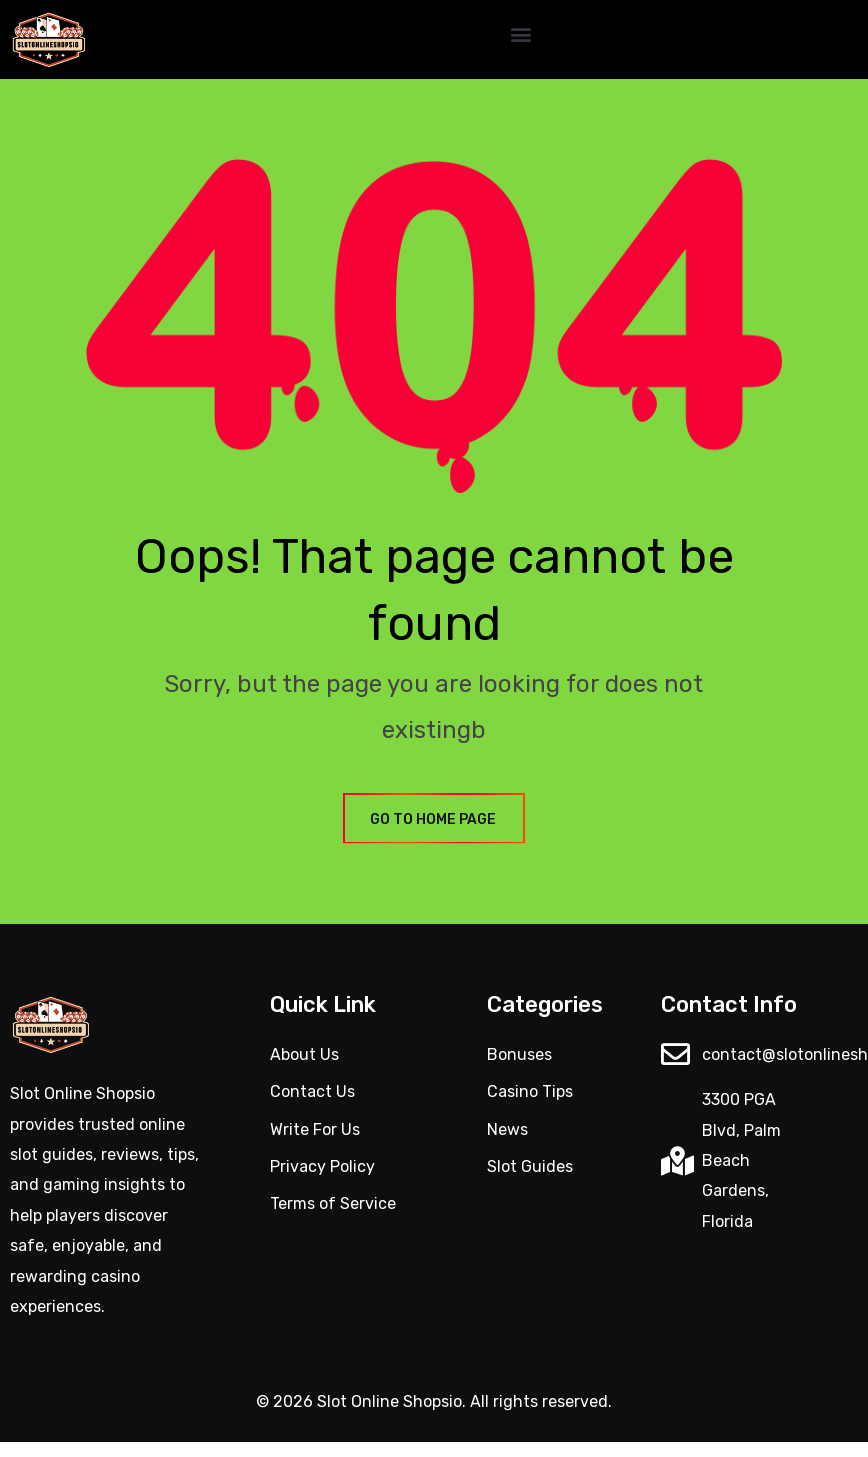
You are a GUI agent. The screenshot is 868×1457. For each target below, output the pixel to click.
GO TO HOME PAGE (434, 819)
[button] (520, 34)
